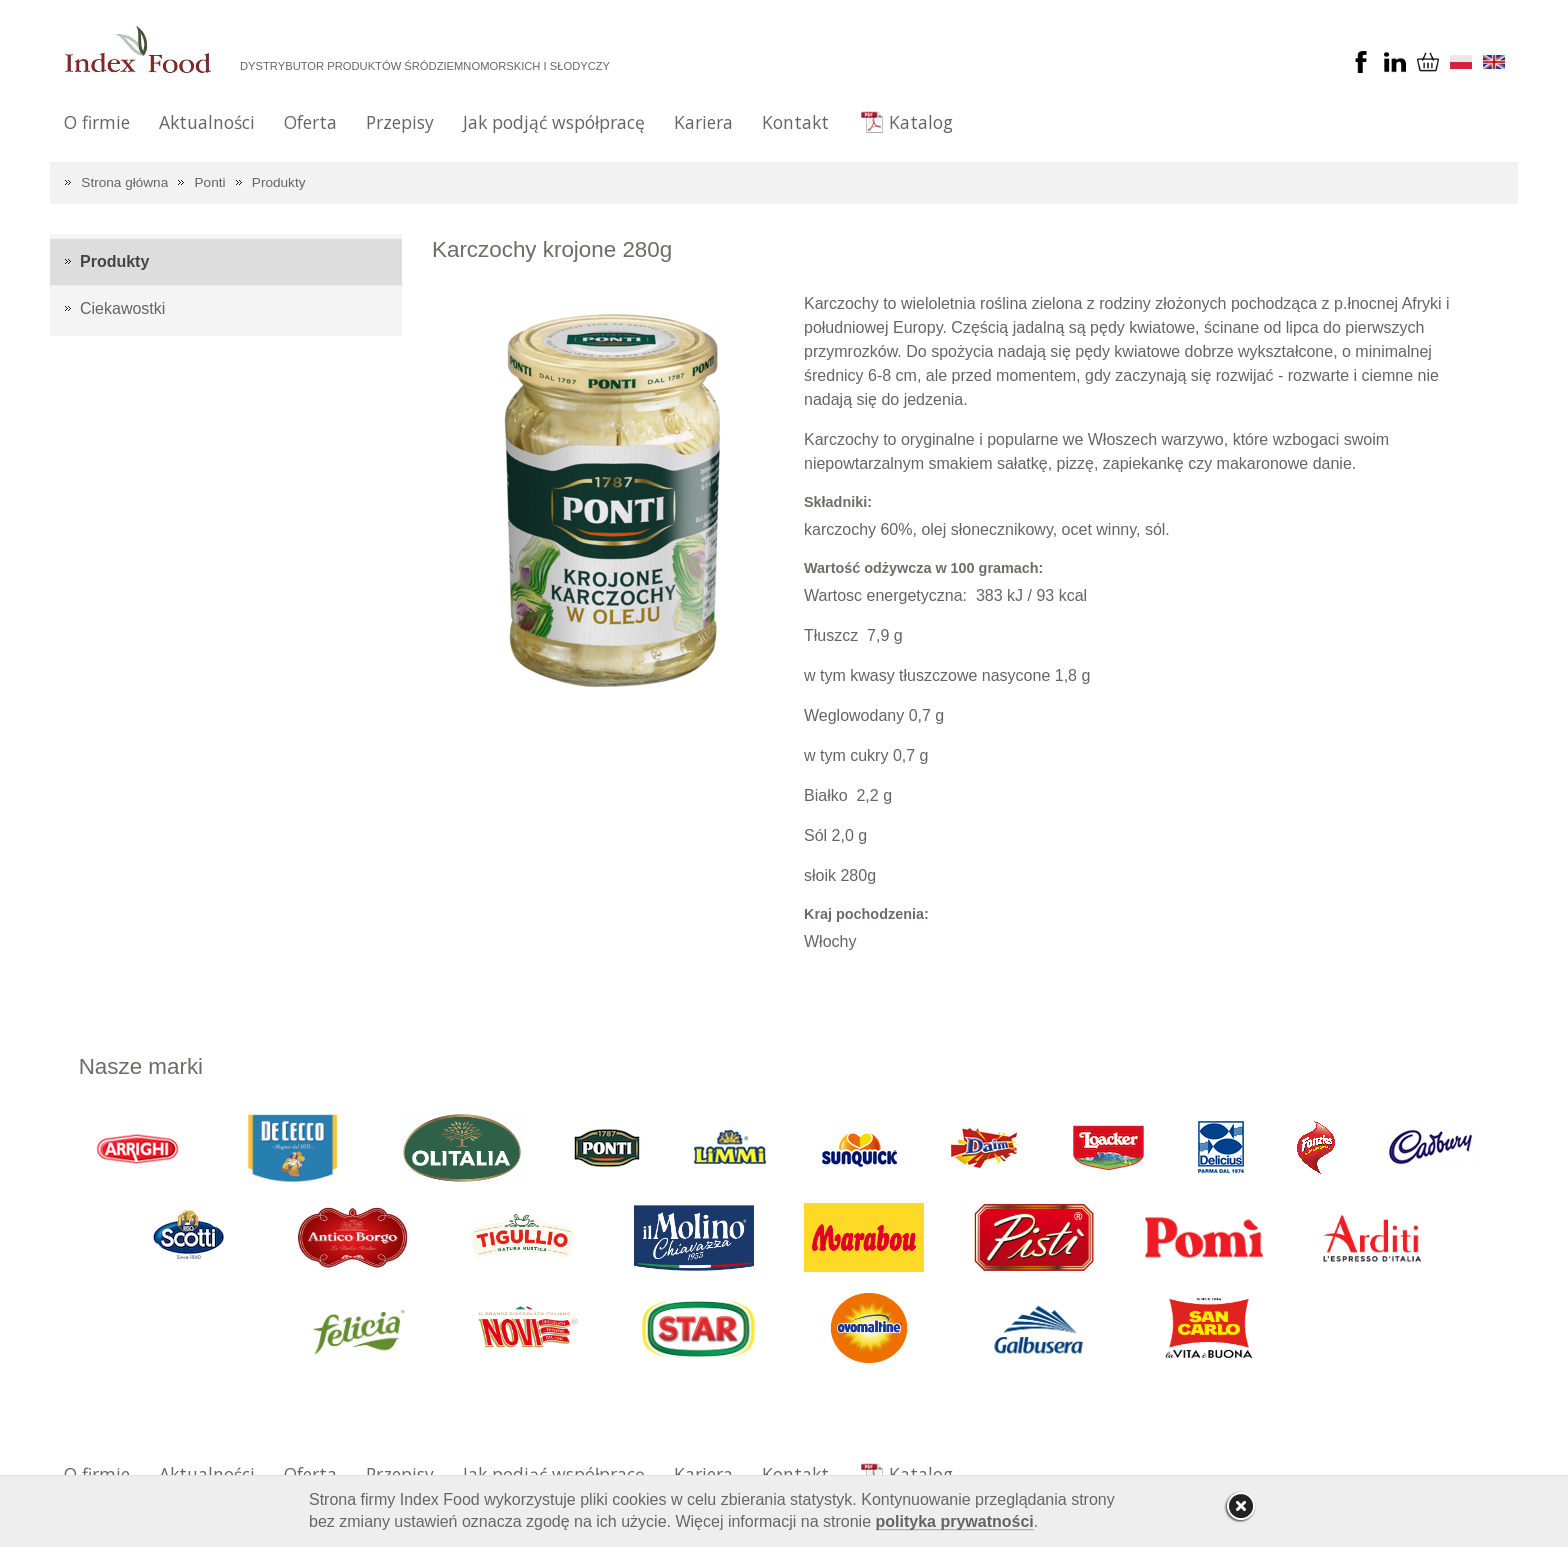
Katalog (921, 122)
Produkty (279, 182)
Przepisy (400, 122)
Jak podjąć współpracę (554, 122)
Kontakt (795, 122)
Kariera (703, 122)
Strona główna (124, 182)
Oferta (310, 122)
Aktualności (207, 122)
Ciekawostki (122, 308)
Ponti (210, 182)
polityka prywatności (955, 1521)
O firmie (97, 122)
